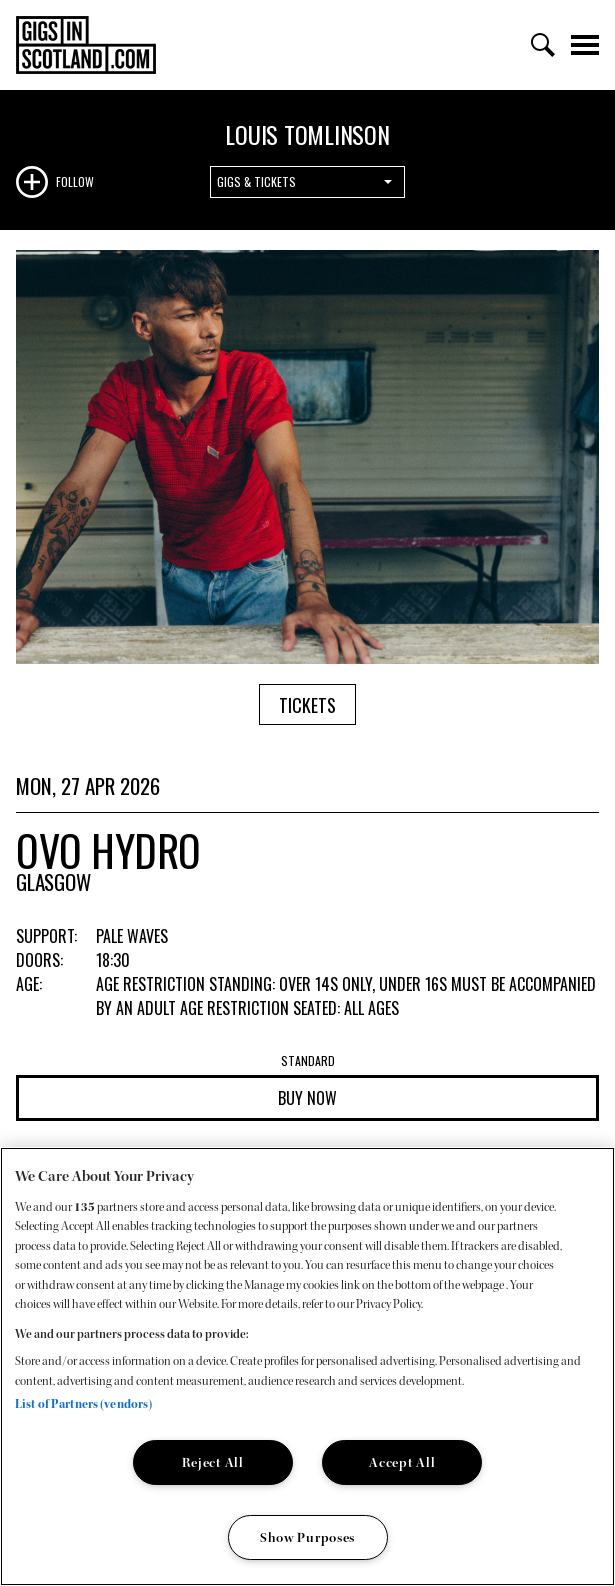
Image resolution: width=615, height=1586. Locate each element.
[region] (307, 1366)
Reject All (213, 1462)
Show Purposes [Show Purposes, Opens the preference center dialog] (307, 1537)
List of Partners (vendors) (83, 1404)
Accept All (402, 1462)
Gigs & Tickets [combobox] (256, 181)
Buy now (307, 1098)
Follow (75, 181)
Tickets (307, 705)
